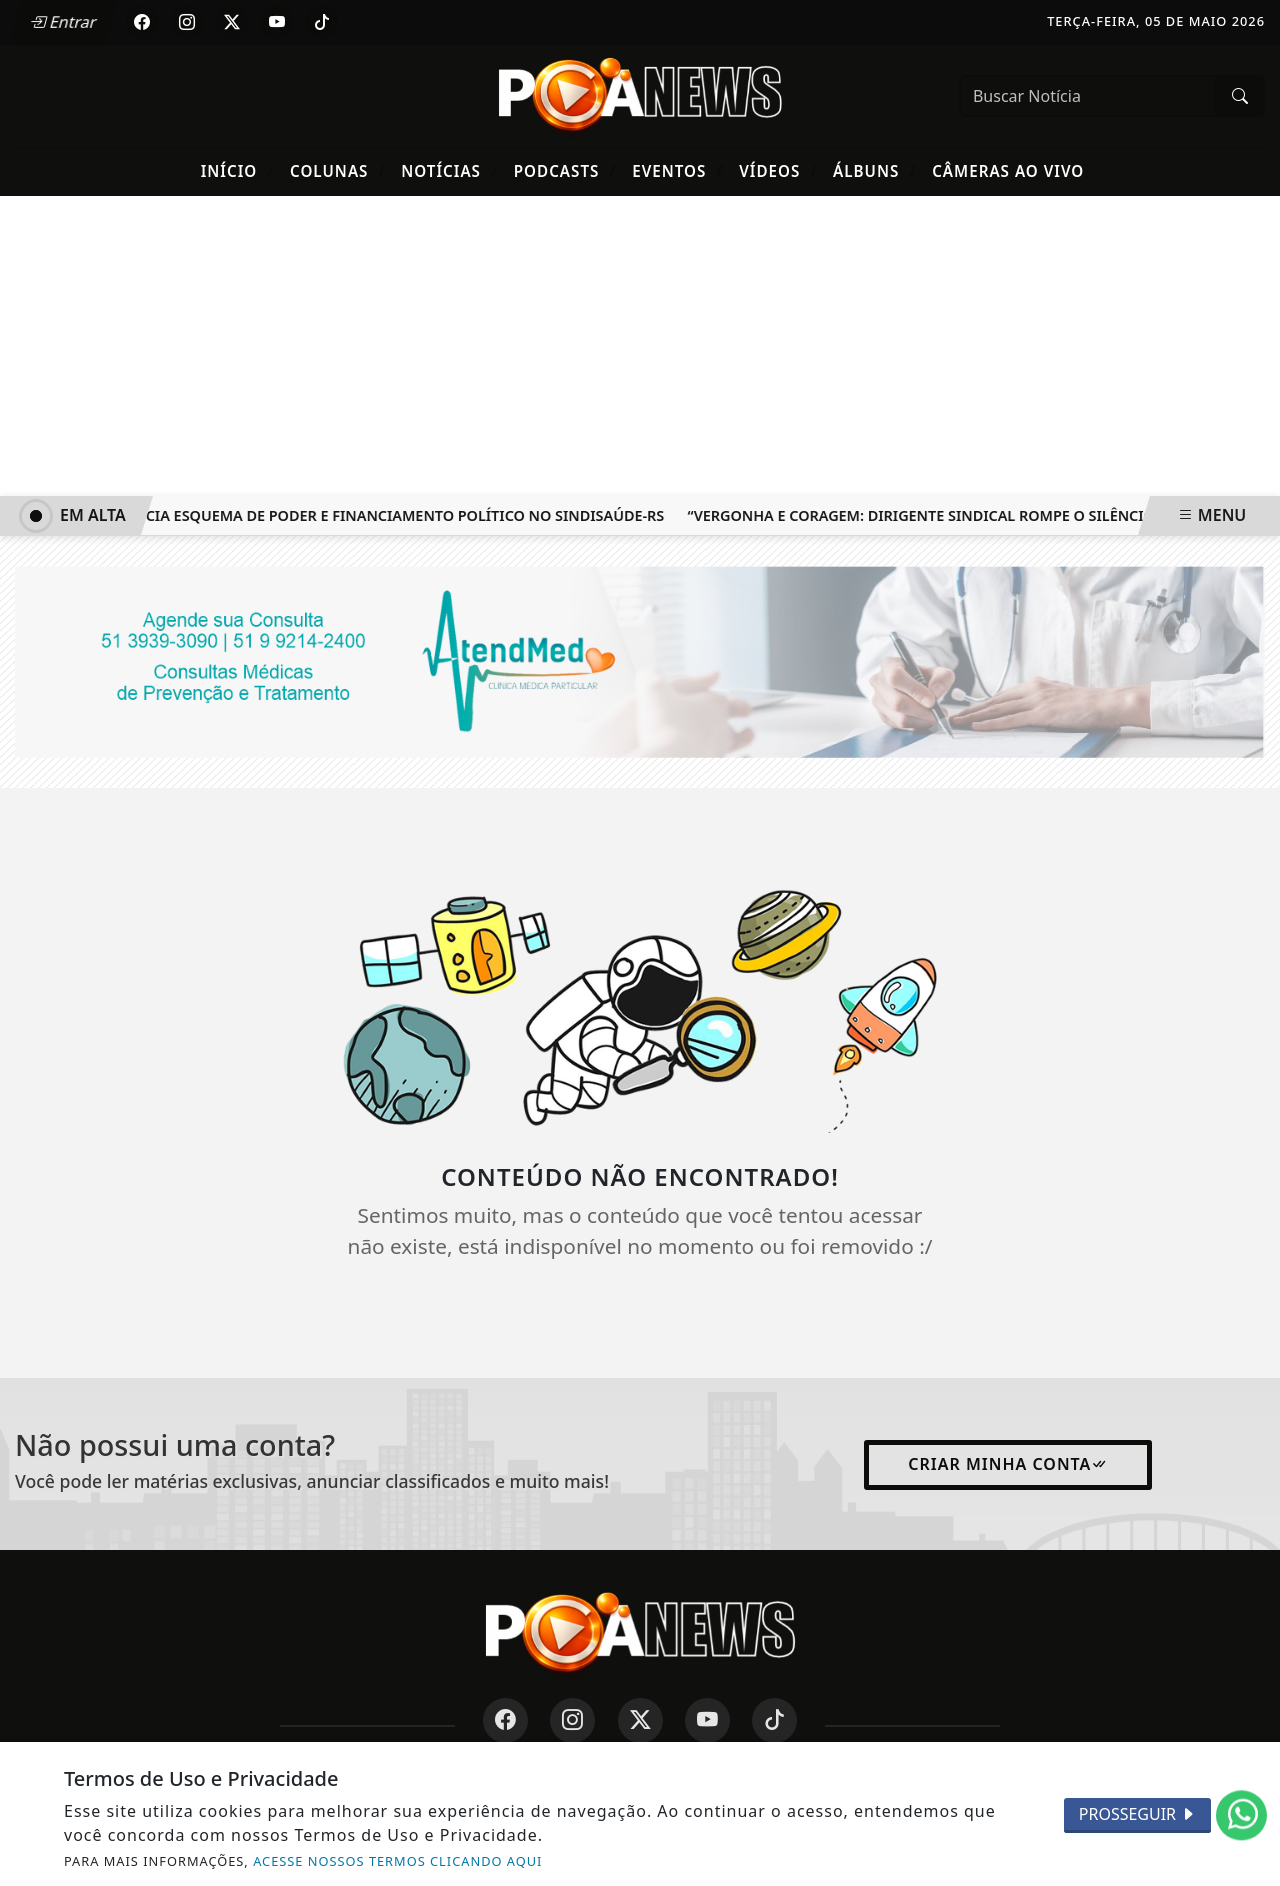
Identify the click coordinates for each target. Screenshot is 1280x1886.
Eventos (678, 170)
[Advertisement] (640, 346)
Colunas (338, 170)
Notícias (449, 170)
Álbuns (875, 170)
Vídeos (778, 170)
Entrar (63, 22)
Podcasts (565, 170)
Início (238, 170)
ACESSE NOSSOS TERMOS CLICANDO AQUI (397, 1861)
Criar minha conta (1008, 1464)
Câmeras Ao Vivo (1008, 171)
